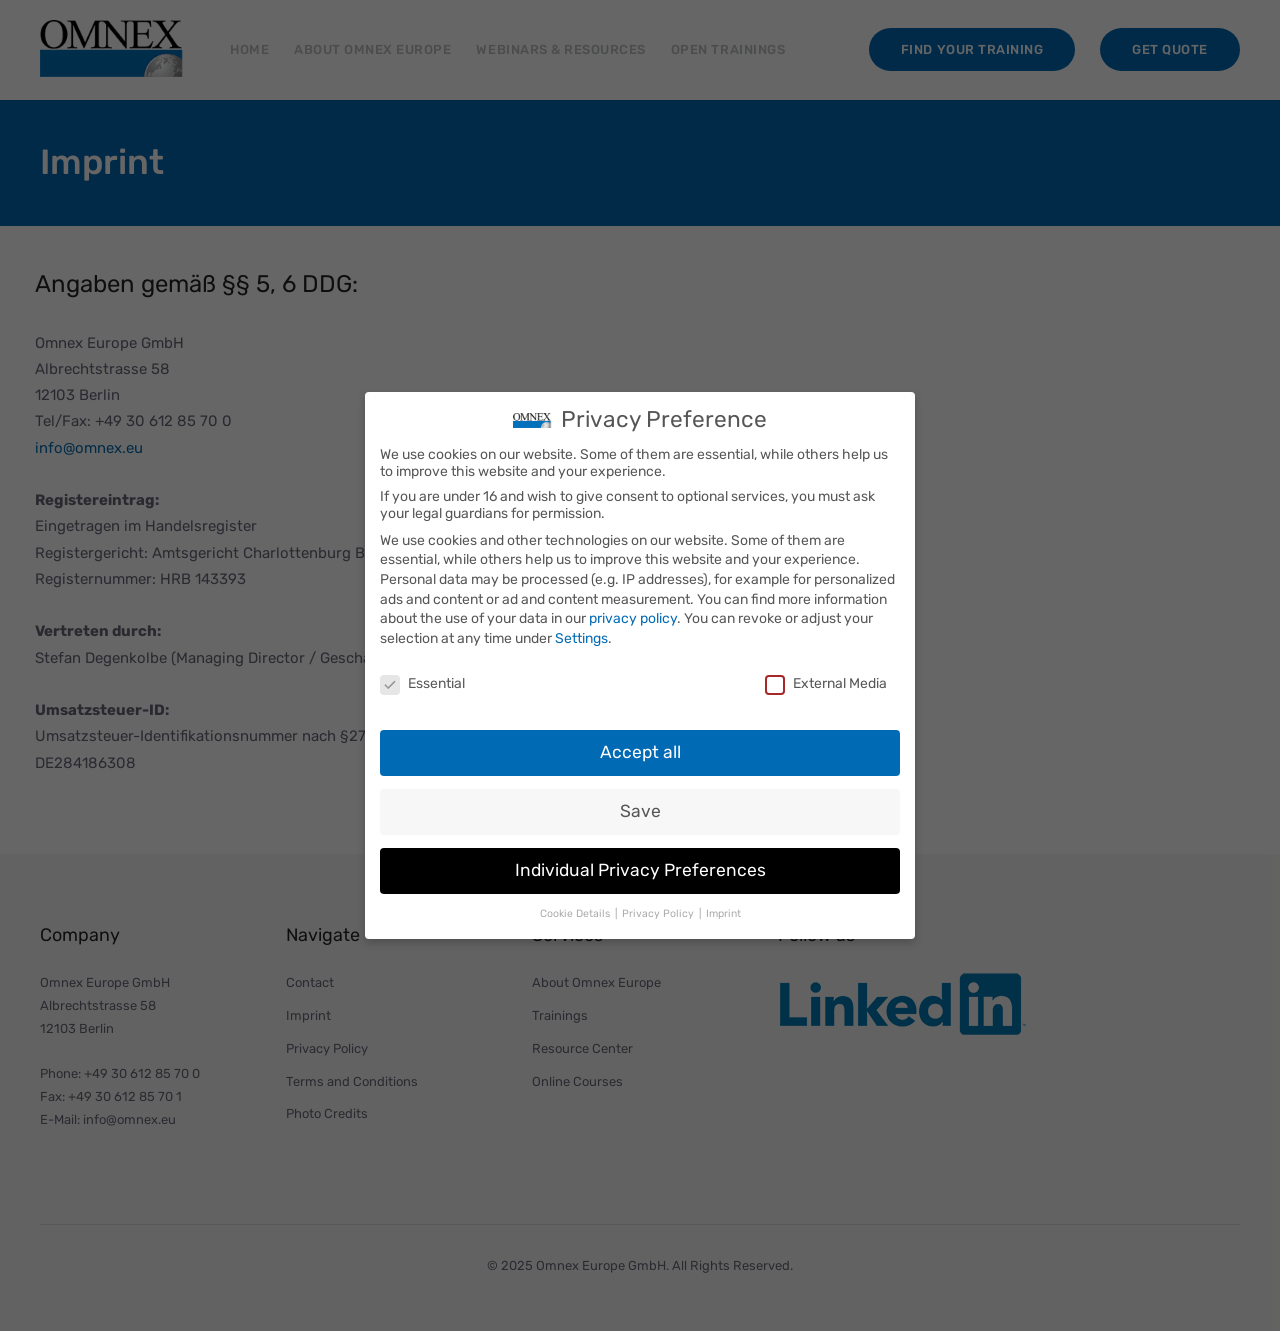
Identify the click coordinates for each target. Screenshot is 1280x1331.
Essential (422, 683)
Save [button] (640, 811)
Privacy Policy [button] (659, 913)
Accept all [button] (640, 752)
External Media (826, 683)
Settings (581, 638)
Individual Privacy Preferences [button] (640, 870)
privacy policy (633, 618)
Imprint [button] (723, 913)
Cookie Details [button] (576, 913)
